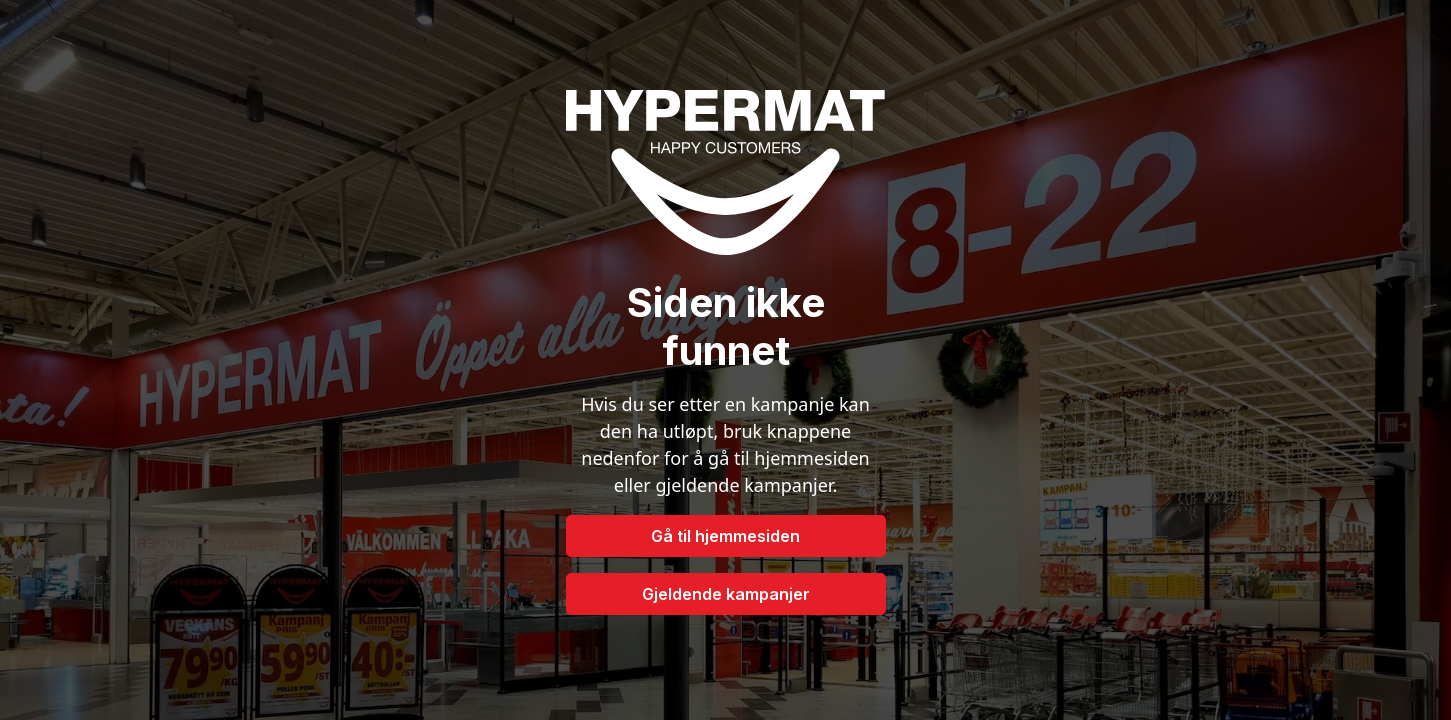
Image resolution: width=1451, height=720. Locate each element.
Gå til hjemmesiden (725, 536)
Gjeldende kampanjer (726, 594)
